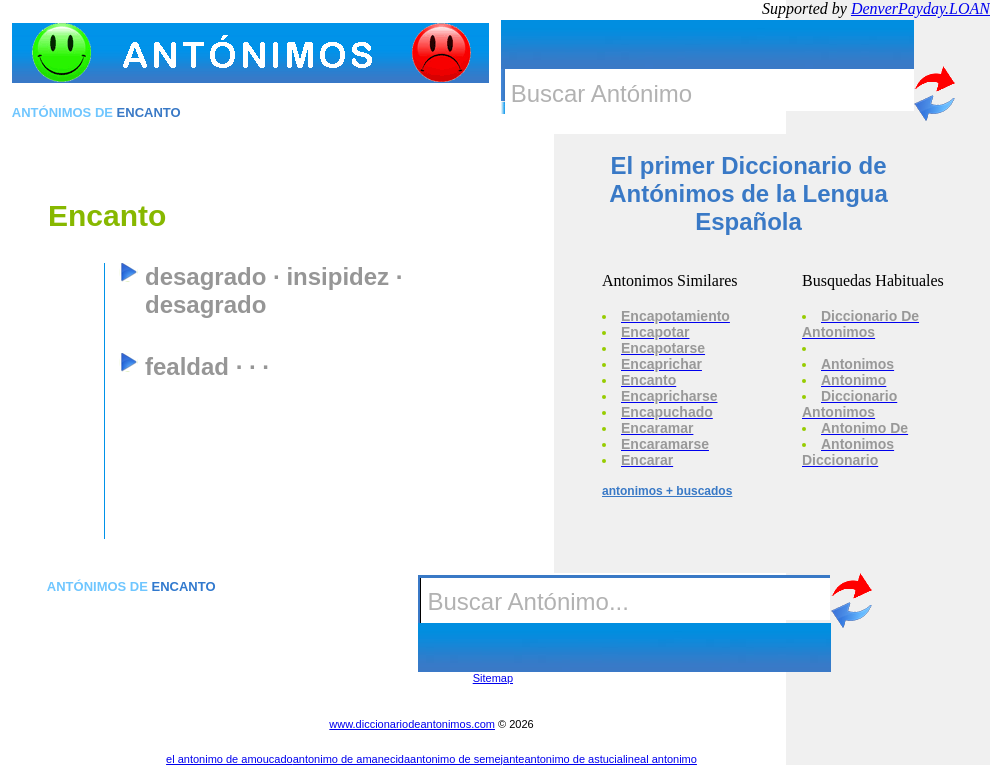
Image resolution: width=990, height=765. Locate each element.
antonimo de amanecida (351, 759)
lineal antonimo (660, 759)
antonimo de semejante (467, 759)
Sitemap (493, 678)
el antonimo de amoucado (229, 759)
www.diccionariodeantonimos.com (412, 724)
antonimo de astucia (573, 759)
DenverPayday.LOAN (920, 8)
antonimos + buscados (667, 491)
